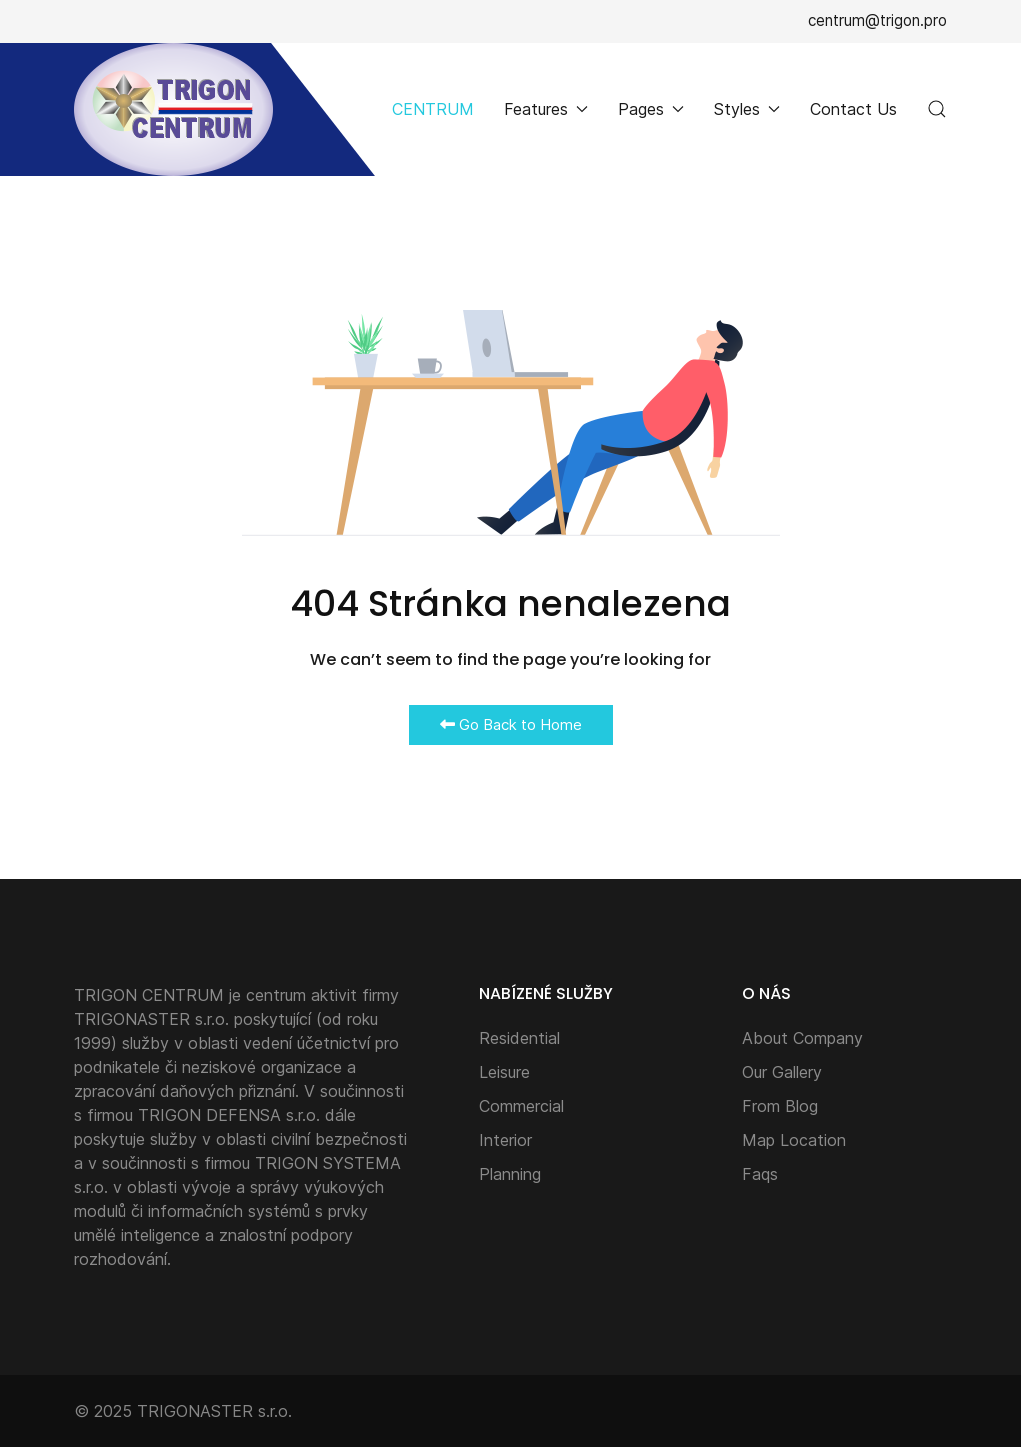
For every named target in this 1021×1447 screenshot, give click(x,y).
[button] (937, 109)
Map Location (794, 1140)
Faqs (760, 1174)
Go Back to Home (511, 724)
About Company (802, 1038)
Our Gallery (782, 1072)
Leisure (504, 1072)
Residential (519, 1038)
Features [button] (546, 109)
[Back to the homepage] (173, 109)
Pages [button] (651, 109)
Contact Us (853, 109)
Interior (505, 1140)
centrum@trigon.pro (877, 20)
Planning (510, 1174)
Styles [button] (747, 109)
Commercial (521, 1106)
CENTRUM (433, 109)
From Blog (780, 1106)
